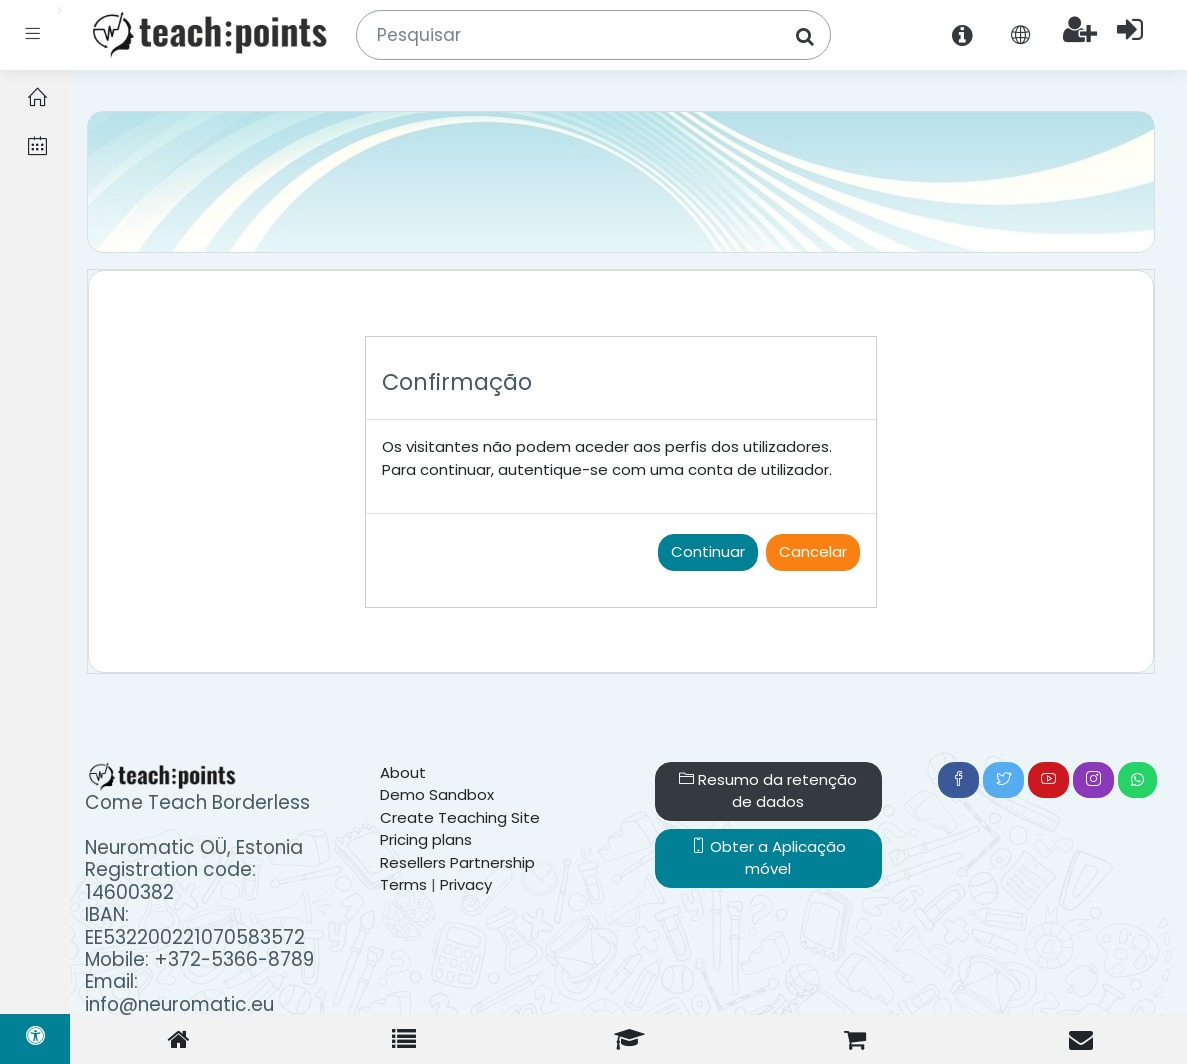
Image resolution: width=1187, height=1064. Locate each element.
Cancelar (813, 551)
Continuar (708, 551)
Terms (403, 884)
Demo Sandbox (437, 794)
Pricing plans (426, 839)
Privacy (466, 884)
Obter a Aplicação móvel (768, 858)
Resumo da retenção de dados (768, 791)
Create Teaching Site (460, 817)
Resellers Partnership (457, 862)
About (403, 772)
